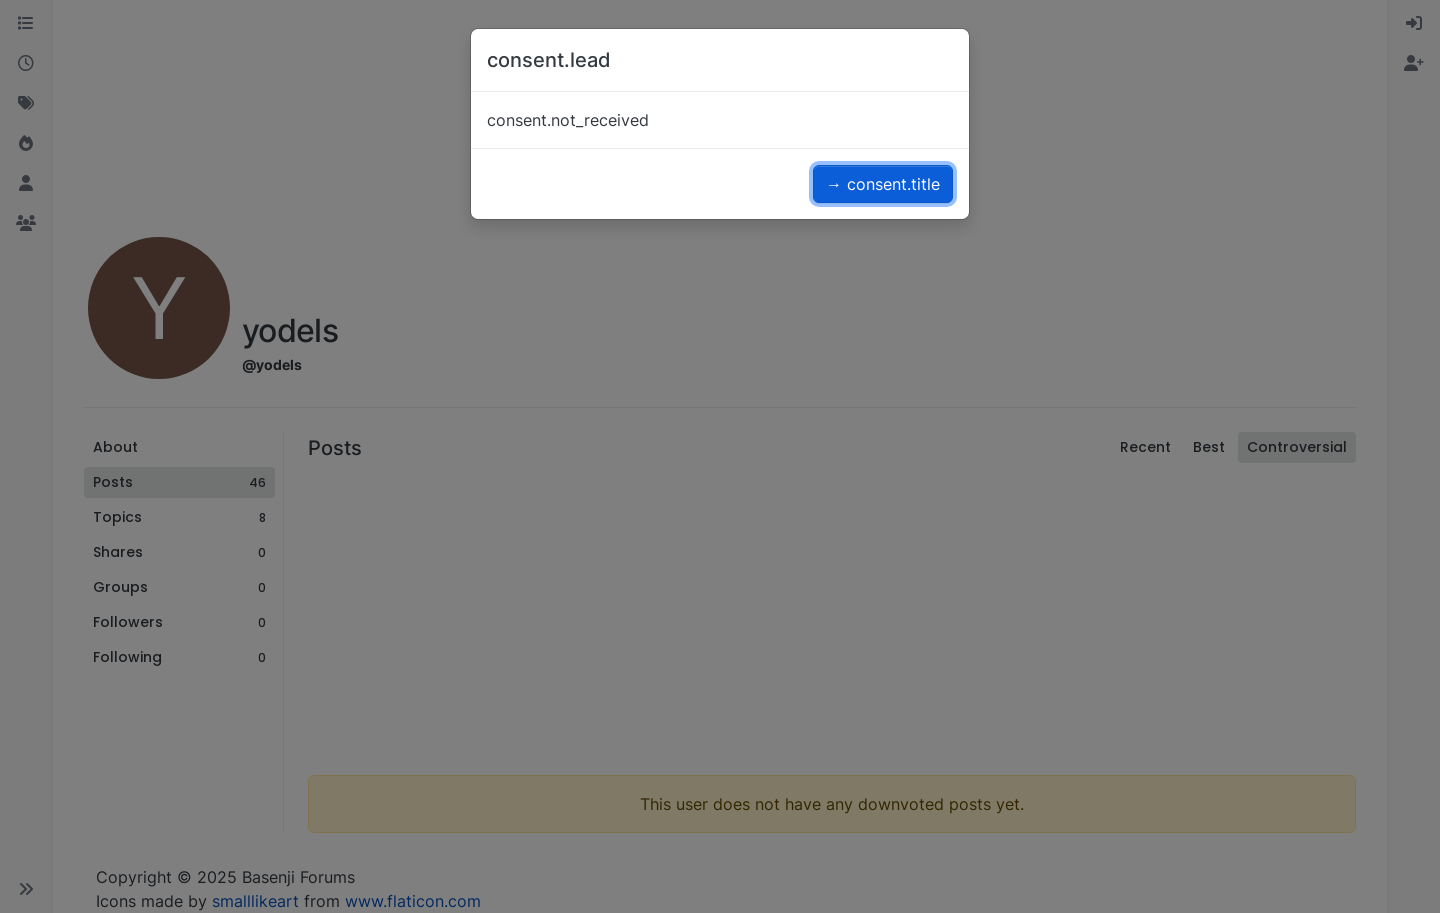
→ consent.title (883, 184)
